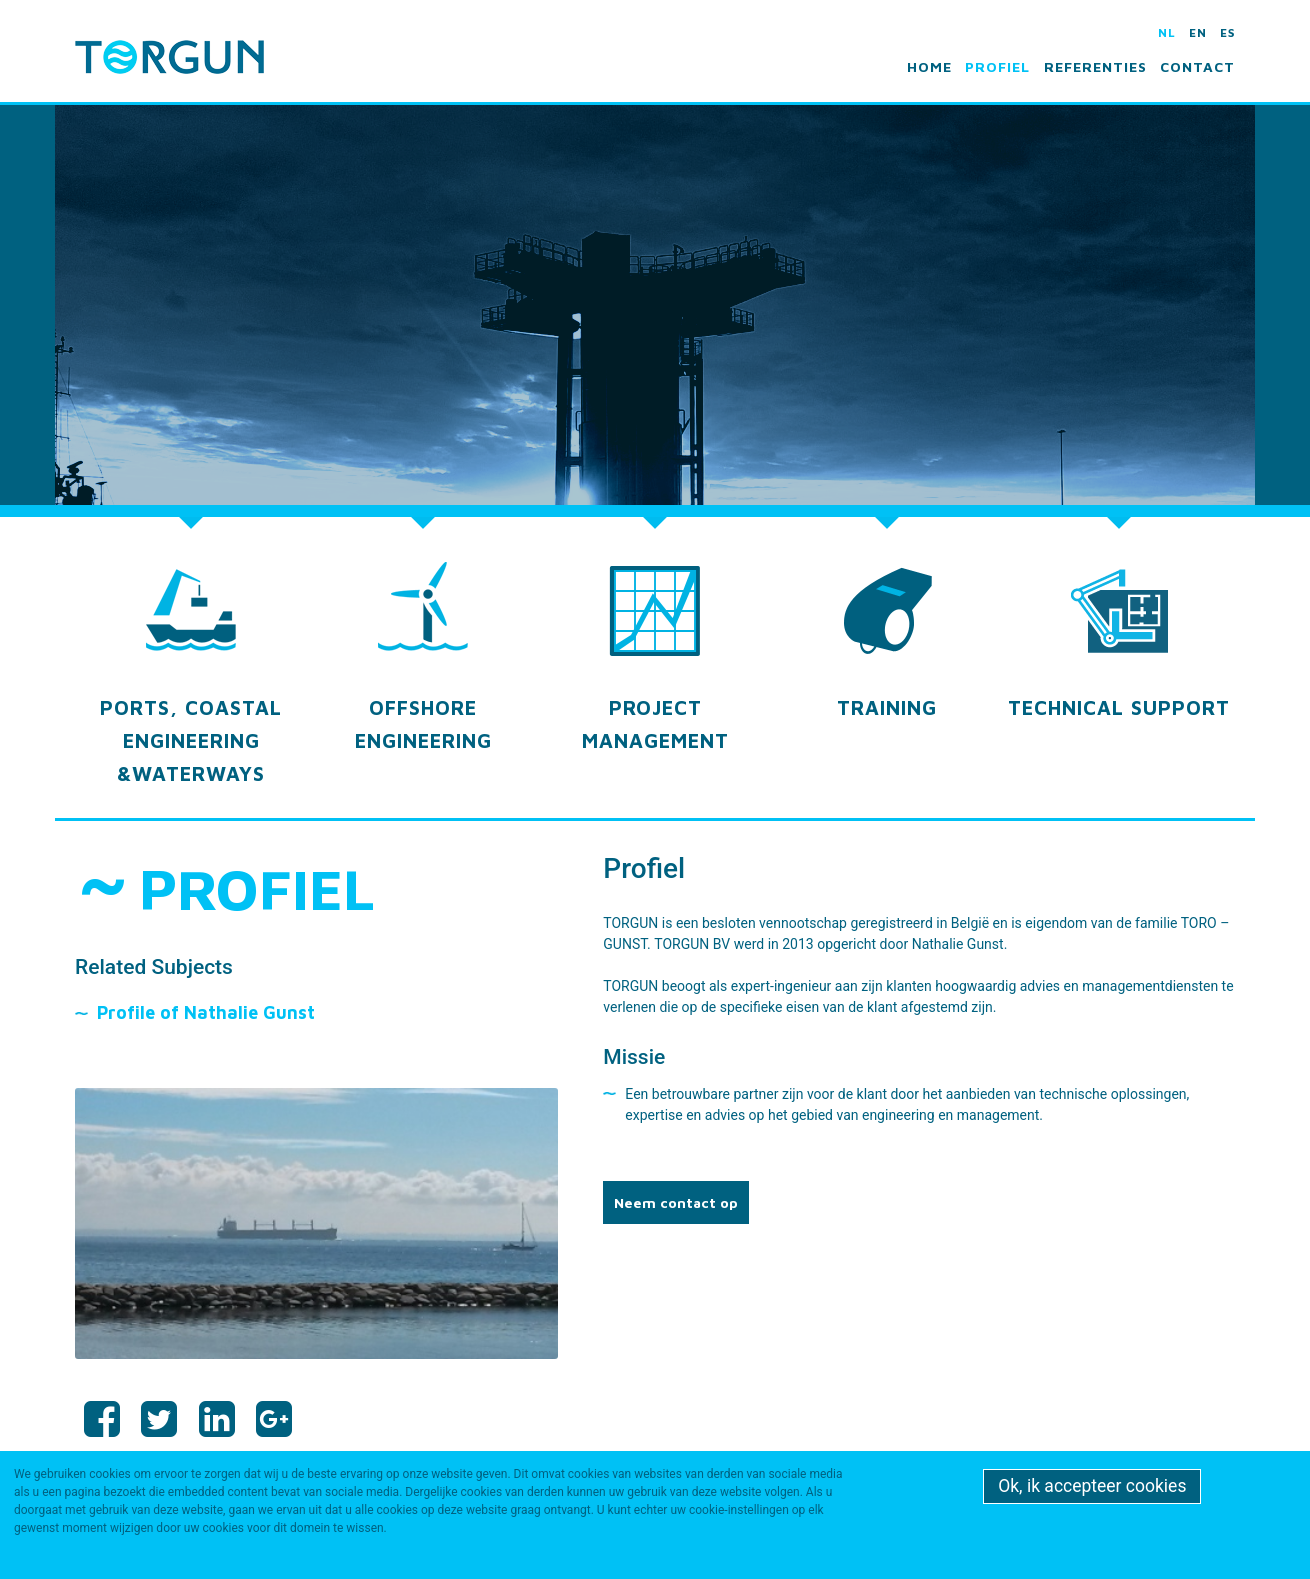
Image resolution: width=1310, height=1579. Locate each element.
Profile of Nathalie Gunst (206, 1012)
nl (1167, 32)
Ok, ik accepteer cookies (1092, 1486)
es (1227, 32)
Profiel (997, 66)
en (1198, 32)
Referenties (1095, 66)
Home (929, 66)
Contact (1197, 66)
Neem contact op (676, 1202)
